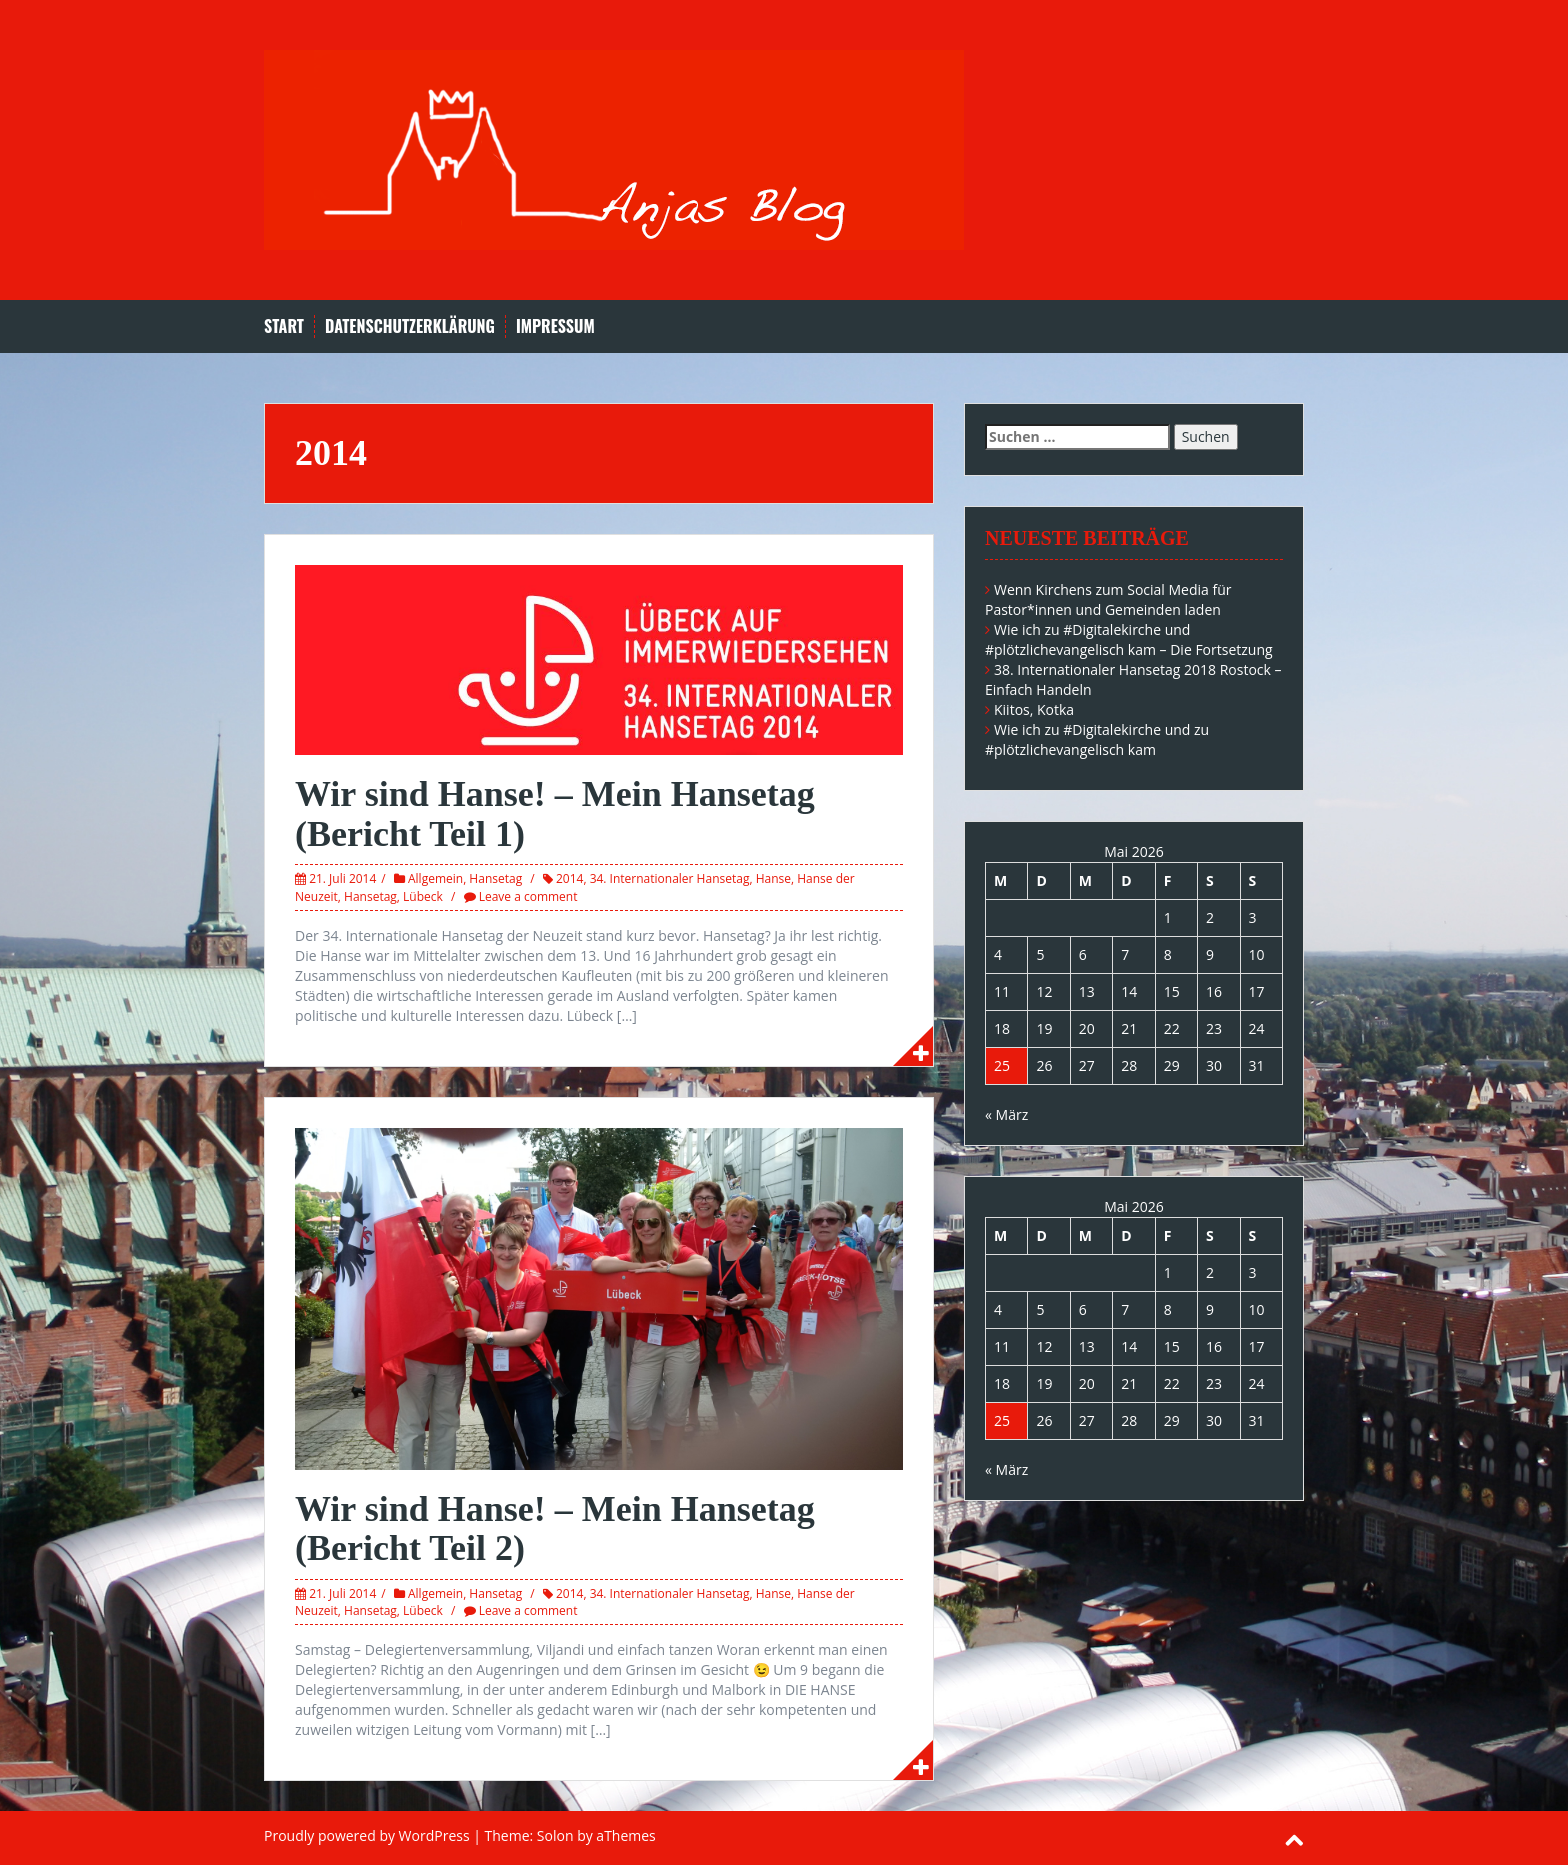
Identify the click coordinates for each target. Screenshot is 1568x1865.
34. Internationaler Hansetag (670, 878)
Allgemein (435, 878)
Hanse (773, 878)
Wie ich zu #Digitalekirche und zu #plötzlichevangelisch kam (1097, 739)
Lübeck (423, 896)
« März (1006, 1114)
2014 (569, 878)
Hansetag (495, 878)
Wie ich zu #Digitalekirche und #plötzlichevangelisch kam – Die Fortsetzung (1129, 639)
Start (284, 326)
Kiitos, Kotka (1034, 709)
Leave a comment (528, 896)
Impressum (555, 326)
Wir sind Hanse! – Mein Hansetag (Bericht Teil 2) (555, 1529)
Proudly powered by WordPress (367, 1835)
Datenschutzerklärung (410, 326)
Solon (555, 1835)
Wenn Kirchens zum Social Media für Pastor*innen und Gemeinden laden (1108, 599)
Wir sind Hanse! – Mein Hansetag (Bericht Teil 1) (555, 814)
